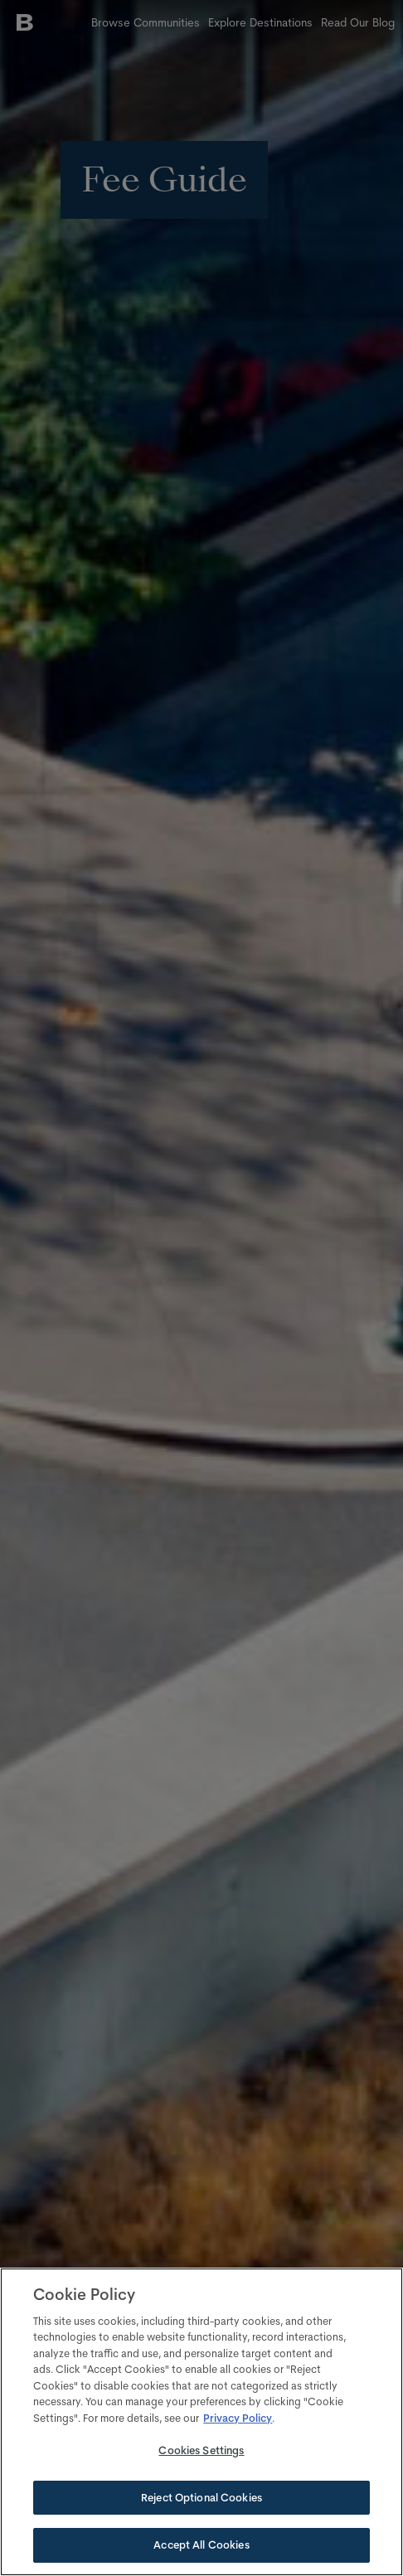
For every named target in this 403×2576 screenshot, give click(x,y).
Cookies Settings (201, 2450)
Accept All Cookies (201, 2544)
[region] (201, 2422)
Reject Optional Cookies (201, 2497)
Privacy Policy (237, 2417)
